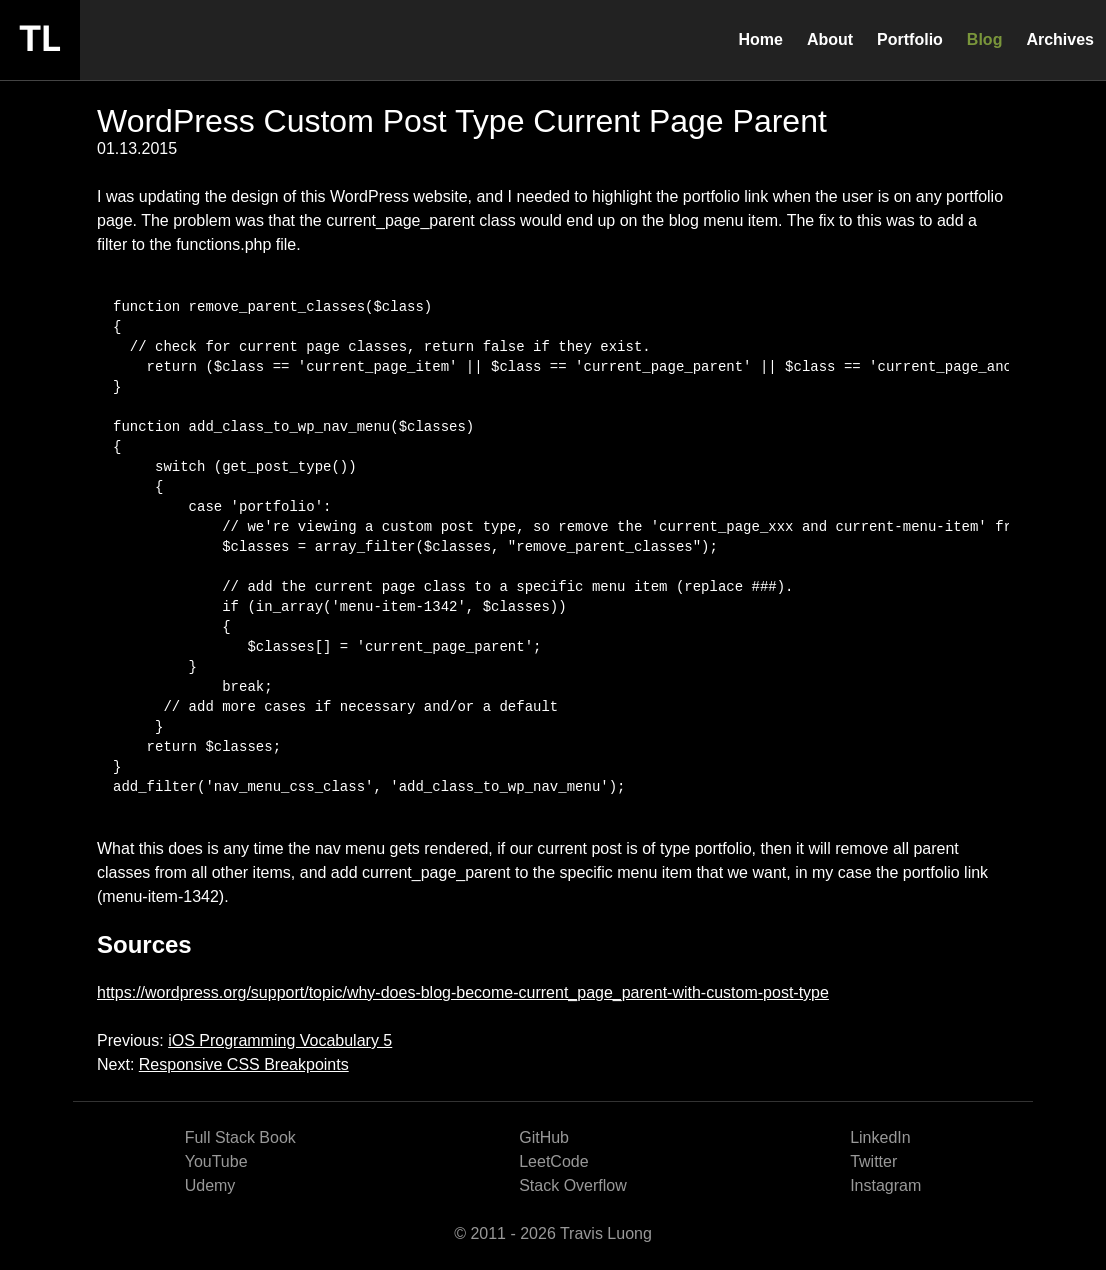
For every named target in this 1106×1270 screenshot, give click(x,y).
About (830, 39)
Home (760, 39)
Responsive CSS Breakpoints (244, 1064)
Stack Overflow (573, 1185)
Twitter (873, 1161)
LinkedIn (880, 1137)
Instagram (885, 1185)
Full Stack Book (240, 1137)
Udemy (210, 1185)
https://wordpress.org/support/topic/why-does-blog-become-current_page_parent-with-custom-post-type (463, 992)
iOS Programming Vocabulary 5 (280, 1040)
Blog (985, 39)
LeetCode (553, 1161)
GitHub (544, 1137)
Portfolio (910, 39)
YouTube (216, 1161)
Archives (1060, 39)
